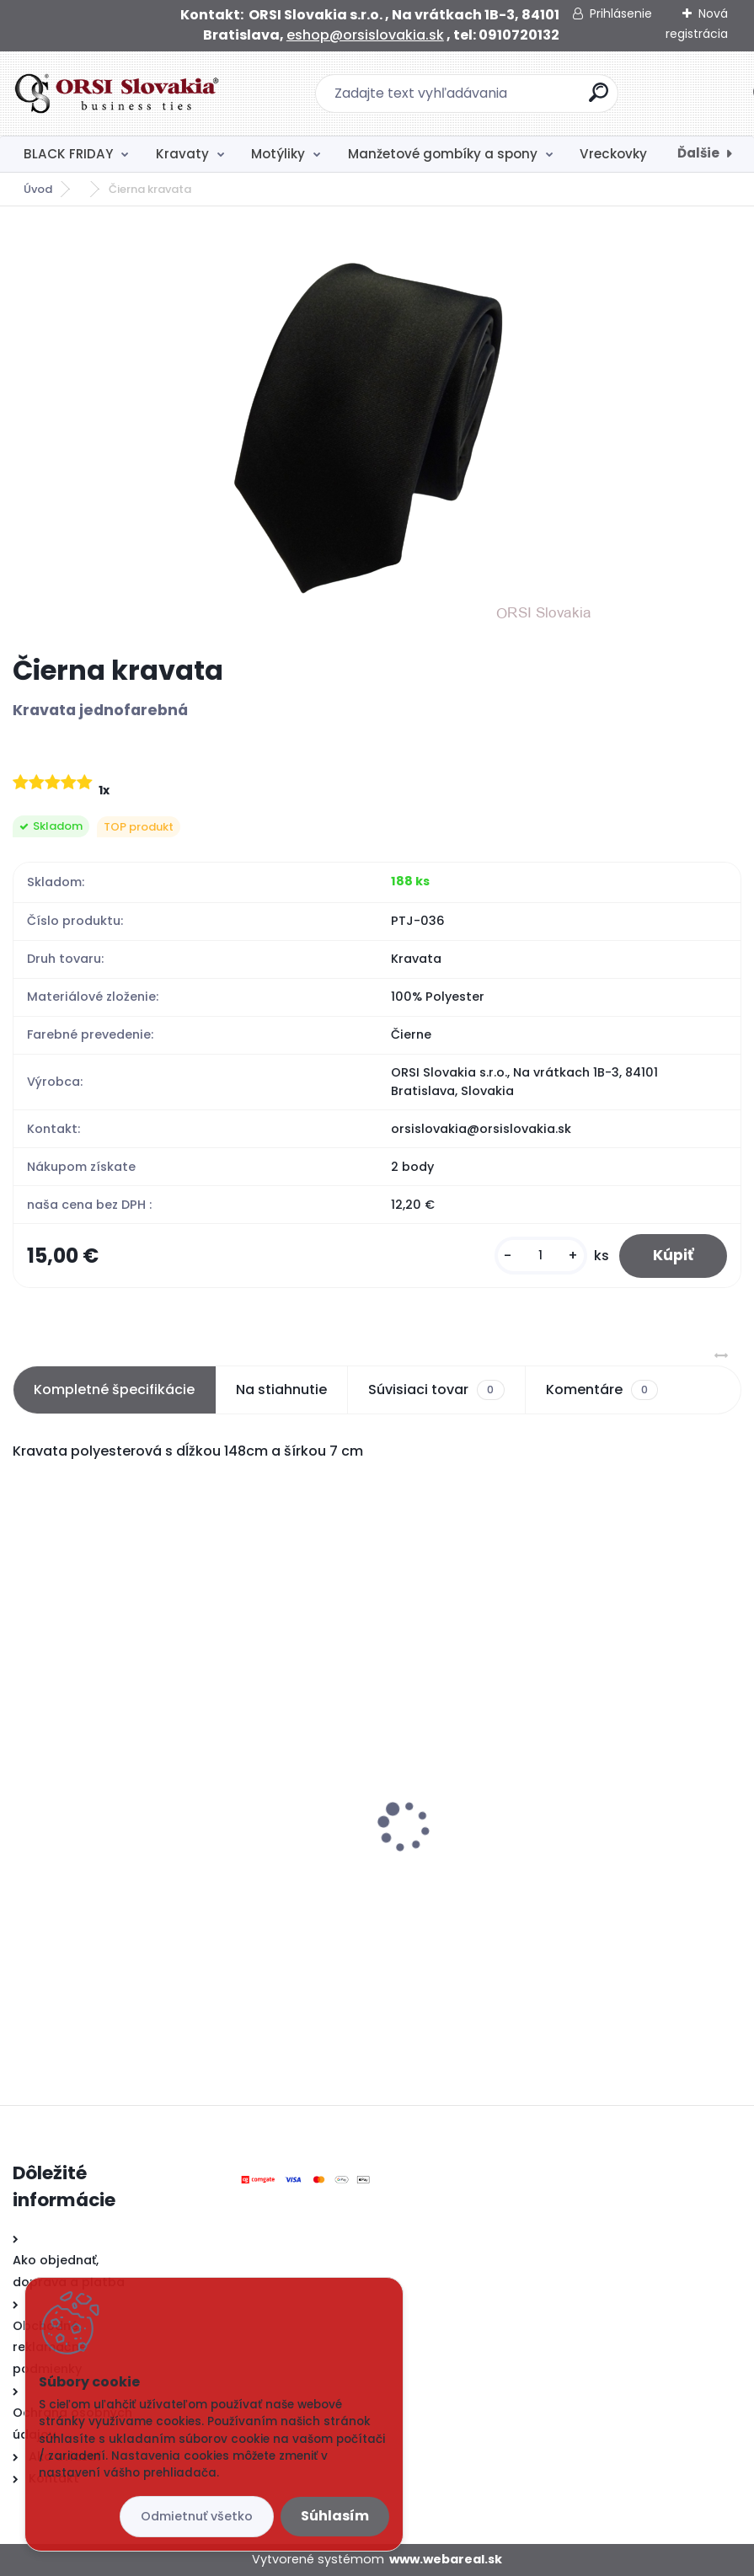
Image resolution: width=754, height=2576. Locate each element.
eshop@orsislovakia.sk (365, 35)
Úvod (38, 189)
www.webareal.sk (445, 2559)
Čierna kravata (444, 1850)
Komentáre (602, 1390)
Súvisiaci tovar (436, 1390)
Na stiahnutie (281, 1389)
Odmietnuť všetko (197, 2516)
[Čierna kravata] (377, 430)
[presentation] (24, 1800)
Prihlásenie (621, 13)
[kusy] (541, 1256)
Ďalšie (698, 153)
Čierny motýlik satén (91, 1816)
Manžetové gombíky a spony (442, 154)
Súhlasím (335, 2515)
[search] (598, 99)
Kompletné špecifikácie (114, 1389)
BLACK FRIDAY (68, 154)
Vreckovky (613, 154)
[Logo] (116, 93)
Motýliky (278, 154)
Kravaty (182, 154)
